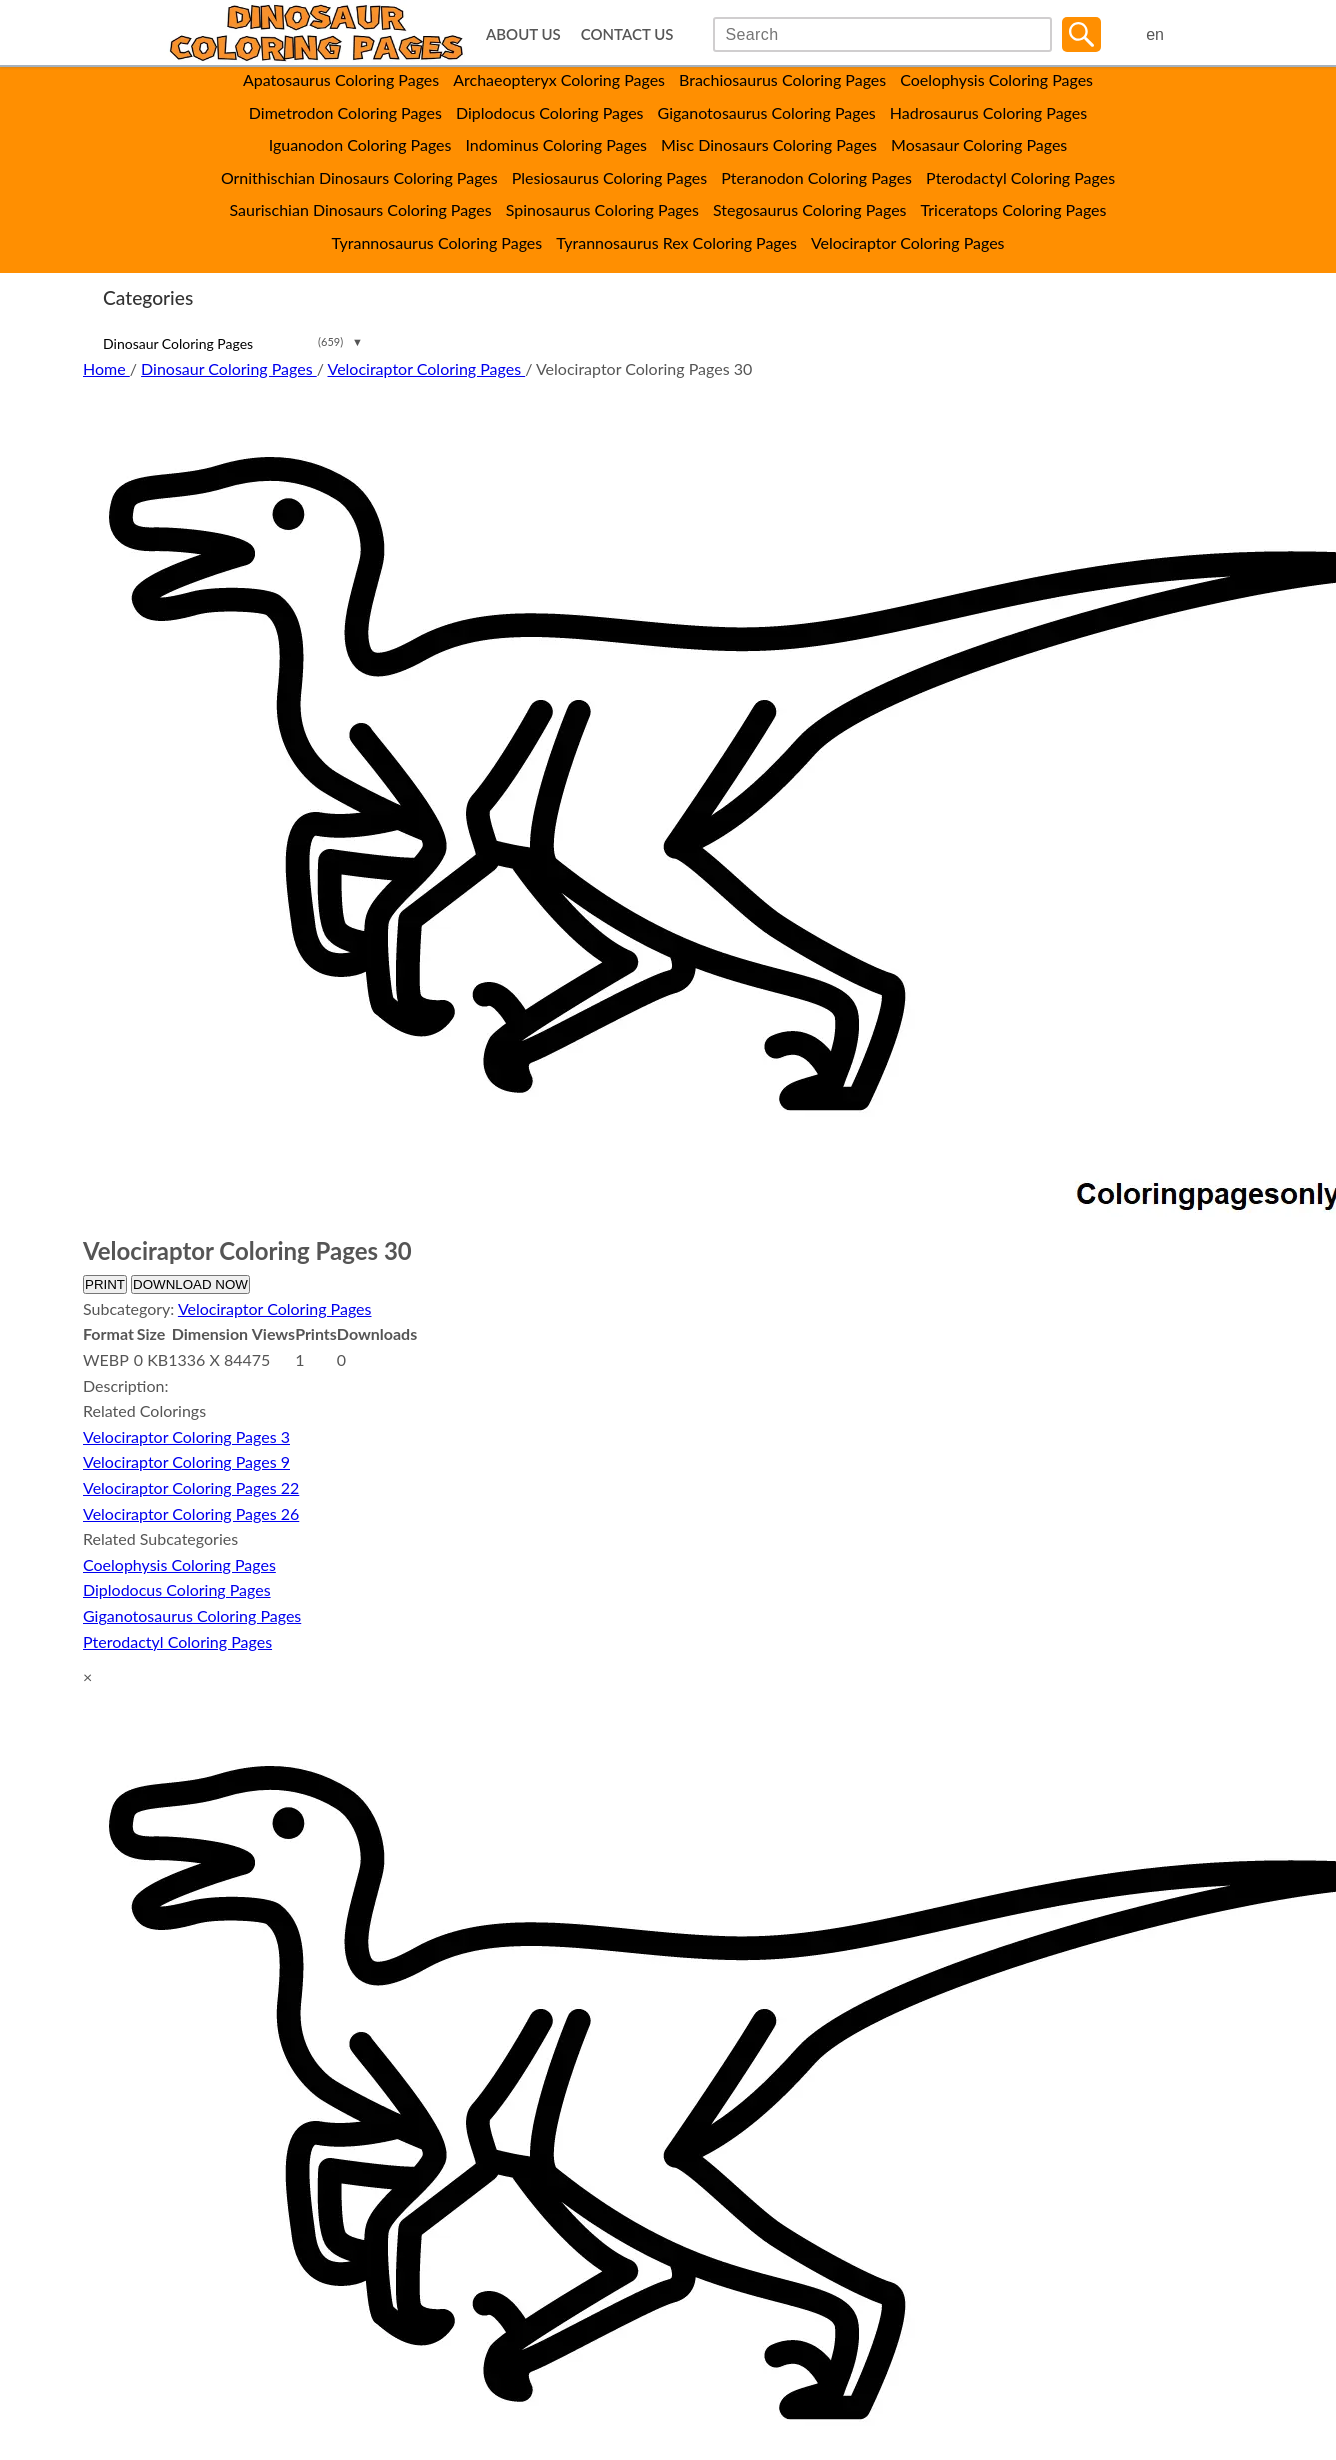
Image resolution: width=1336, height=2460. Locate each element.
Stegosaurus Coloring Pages (810, 209)
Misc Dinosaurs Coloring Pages (769, 144)
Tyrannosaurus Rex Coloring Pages (676, 242)
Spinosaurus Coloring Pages (602, 209)
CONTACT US (627, 34)
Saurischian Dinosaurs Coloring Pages (361, 209)
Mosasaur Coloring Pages (979, 144)
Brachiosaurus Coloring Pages (782, 79)
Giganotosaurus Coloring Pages (767, 112)
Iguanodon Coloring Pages (360, 144)
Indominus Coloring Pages (556, 144)
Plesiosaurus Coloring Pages (610, 177)
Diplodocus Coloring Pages (550, 112)
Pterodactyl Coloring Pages (1020, 177)
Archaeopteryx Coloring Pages (559, 79)
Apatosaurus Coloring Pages (341, 79)
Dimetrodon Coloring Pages (345, 112)
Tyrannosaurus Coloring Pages (436, 242)
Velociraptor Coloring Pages (908, 242)
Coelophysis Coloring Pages (996, 79)
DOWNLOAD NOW (190, 1284)
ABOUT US (523, 34)
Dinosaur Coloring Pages (178, 343)
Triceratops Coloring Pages (1014, 209)
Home (106, 368)
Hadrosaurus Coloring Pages (988, 112)
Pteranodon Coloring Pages (816, 177)
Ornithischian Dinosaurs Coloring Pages (359, 177)
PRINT (105, 1284)
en (1155, 34)
